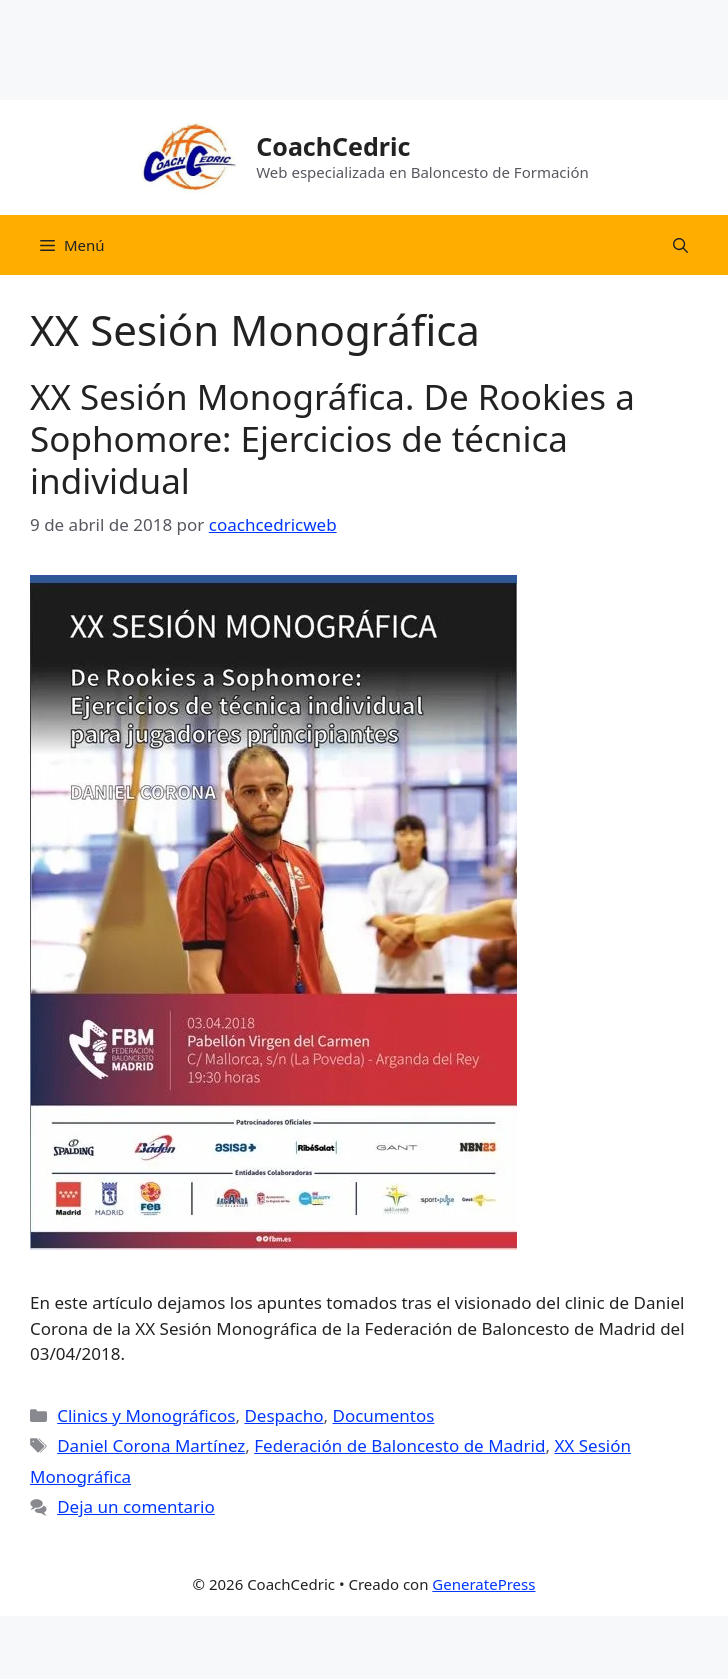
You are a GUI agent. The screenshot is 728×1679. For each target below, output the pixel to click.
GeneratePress (483, 1584)
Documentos (383, 1415)
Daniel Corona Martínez (151, 1445)
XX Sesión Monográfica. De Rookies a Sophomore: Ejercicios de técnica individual (332, 438)
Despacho (283, 1415)
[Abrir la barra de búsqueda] (680, 245)
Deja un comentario (136, 1506)
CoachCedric (333, 146)
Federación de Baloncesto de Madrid (399, 1445)
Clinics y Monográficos (146, 1415)
